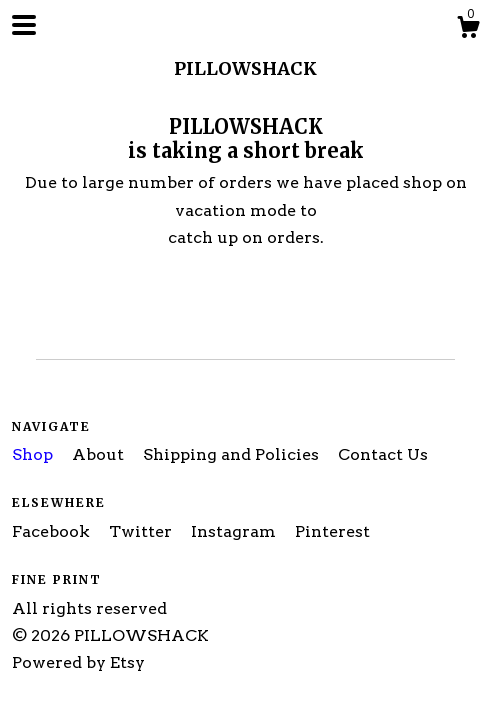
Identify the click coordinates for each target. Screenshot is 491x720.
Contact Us (383, 454)
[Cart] (468, 30)
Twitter (142, 531)
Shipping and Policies (233, 454)
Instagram (235, 531)
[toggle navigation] (24, 25)
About (100, 454)
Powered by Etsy (78, 662)
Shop (34, 454)
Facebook (53, 531)
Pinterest (332, 531)
